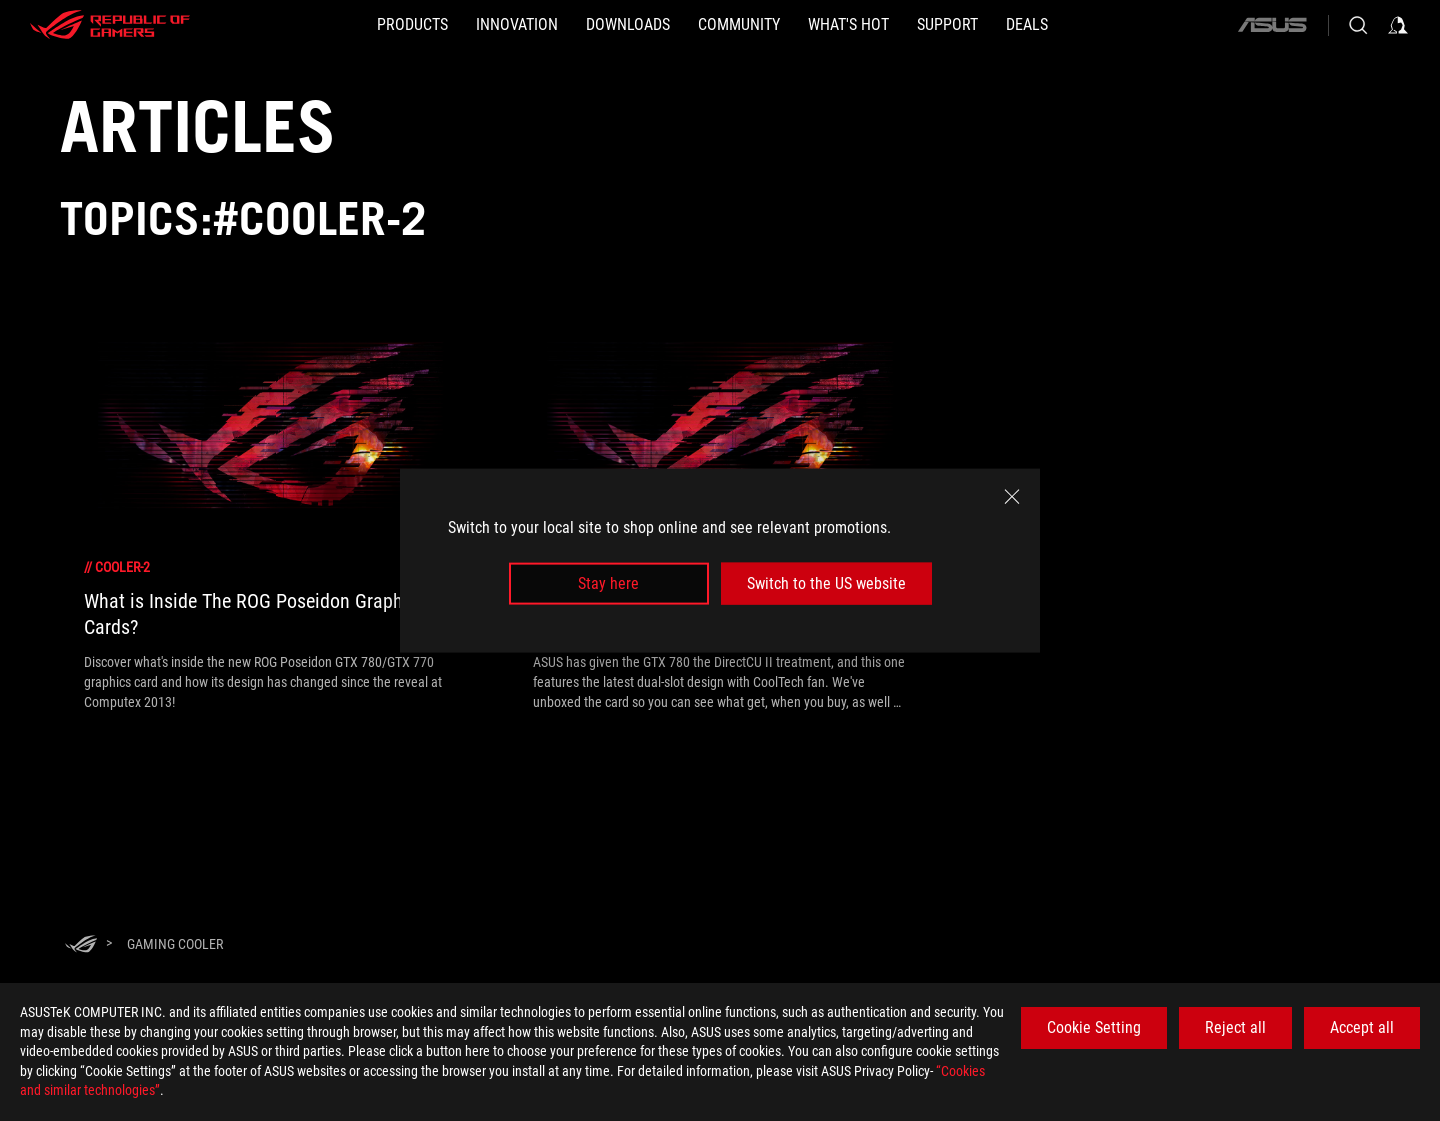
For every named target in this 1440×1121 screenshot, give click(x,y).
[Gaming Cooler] (175, 944)
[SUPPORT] (947, 25)
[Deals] (1027, 25)
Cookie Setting (1094, 1027)
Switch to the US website (826, 583)
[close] (1012, 496)
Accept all (1362, 1027)
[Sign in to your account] (1398, 25)
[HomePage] (81, 945)
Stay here (608, 583)
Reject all (1235, 1027)
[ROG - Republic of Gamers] (110, 25)
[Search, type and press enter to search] (1358, 25)
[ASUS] (1272, 25)
